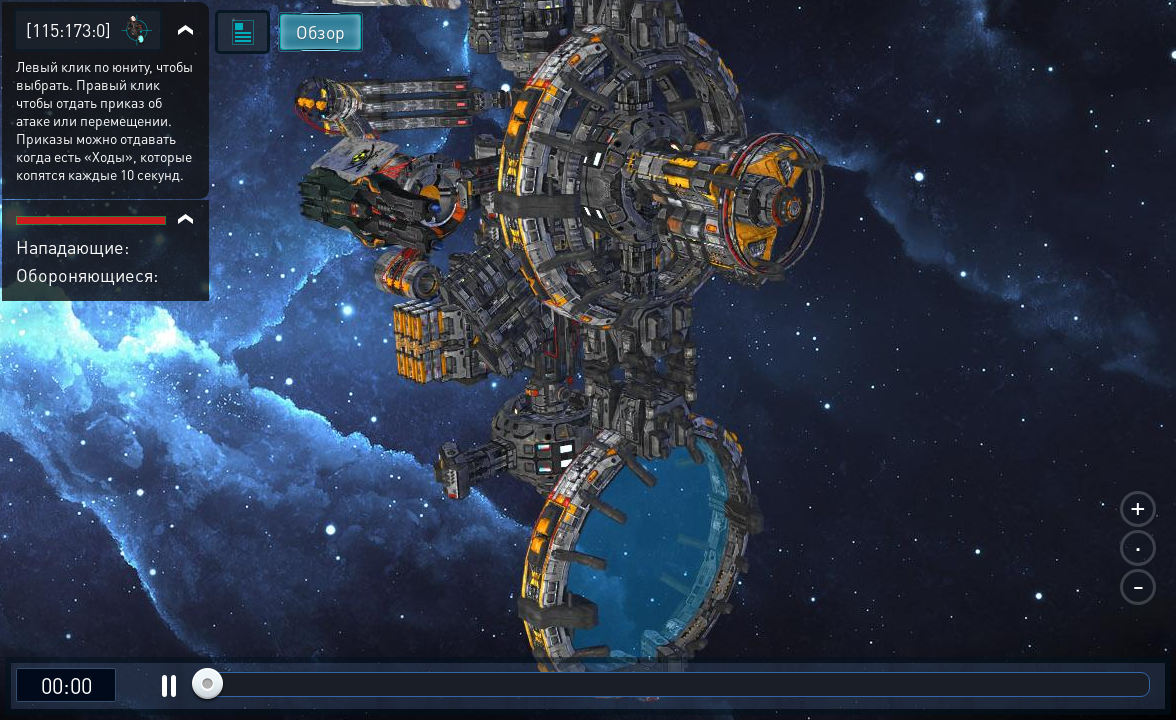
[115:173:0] (68, 29)
